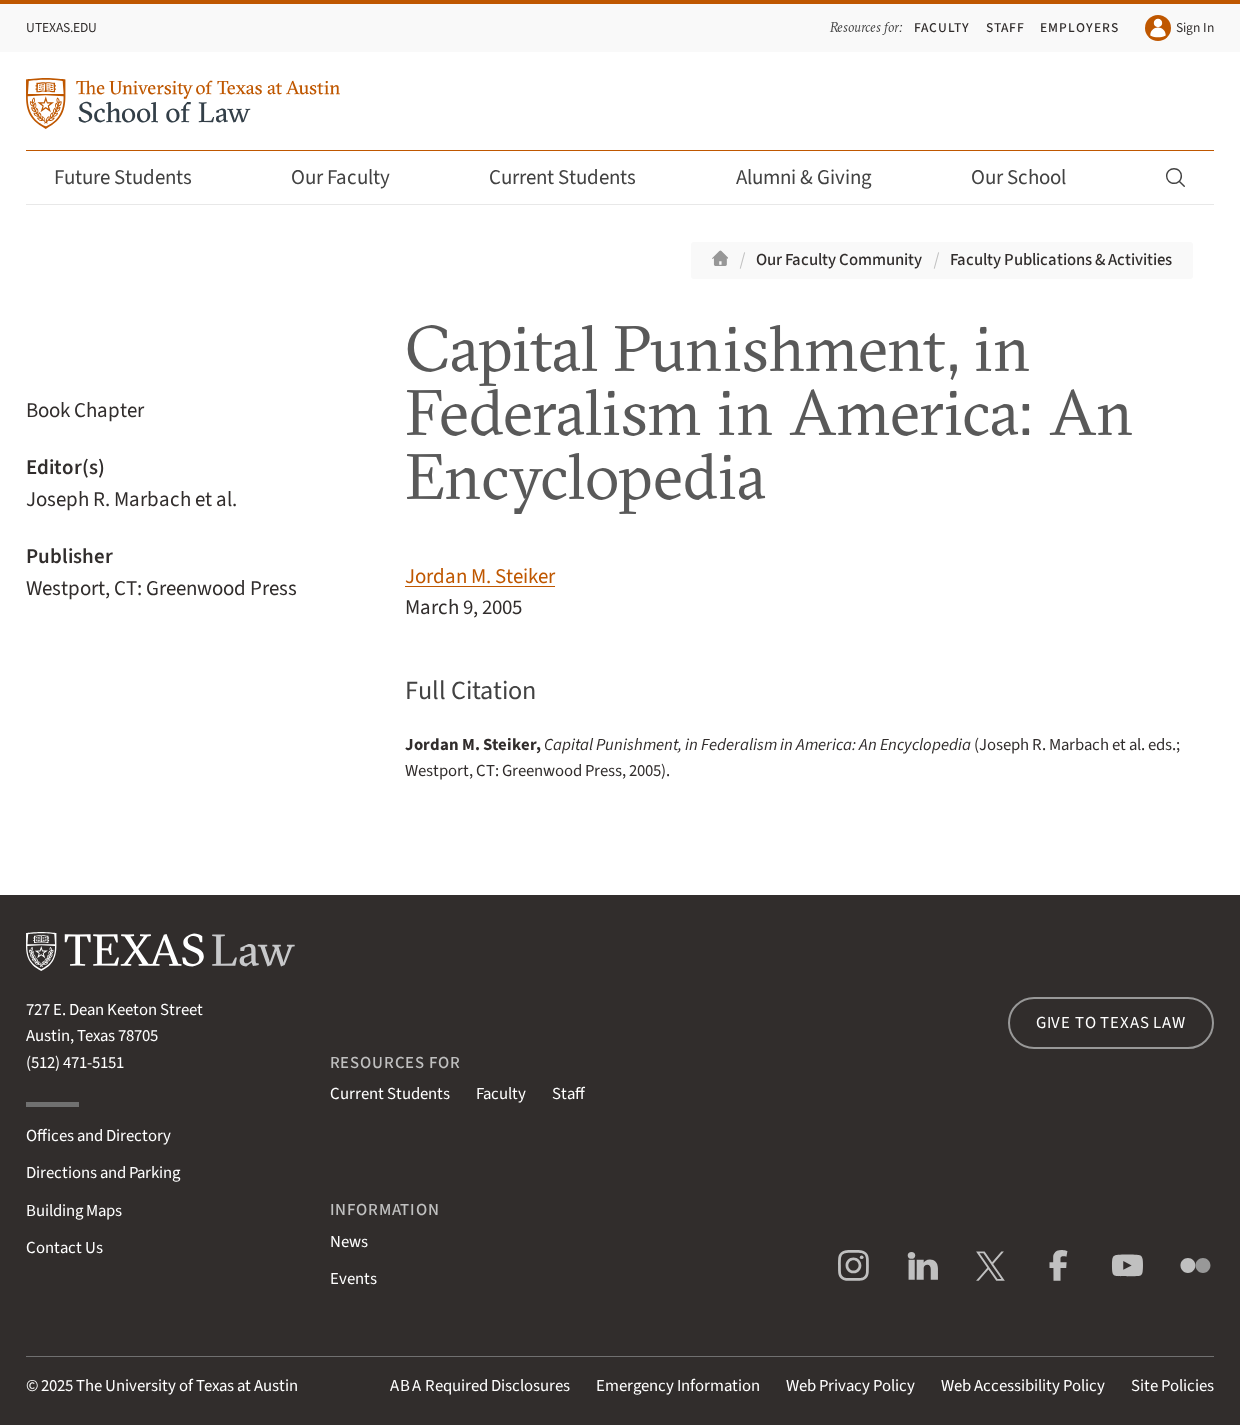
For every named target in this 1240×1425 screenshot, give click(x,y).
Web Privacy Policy (850, 1386)
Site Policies (1172, 1386)
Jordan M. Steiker (480, 576)
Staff (1005, 27)
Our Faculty (354, 177)
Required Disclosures (480, 1386)
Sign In (1179, 28)
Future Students (136, 177)
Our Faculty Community (839, 260)
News (349, 1242)
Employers (1079, 27)
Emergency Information (678, 1386)
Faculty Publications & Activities (1061, 260)
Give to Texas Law (1111, 1023)
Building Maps (74, 1211)
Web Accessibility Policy (1023, 1386)
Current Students (576, 177)
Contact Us (64, 1248)
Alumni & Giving (817, 177)
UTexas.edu (61, 27)
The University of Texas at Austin (187, 1386)
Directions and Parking (103, 1173)
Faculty (942, 27)
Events (353, 1279)
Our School (1032, 177)
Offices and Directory (98, 1136)
